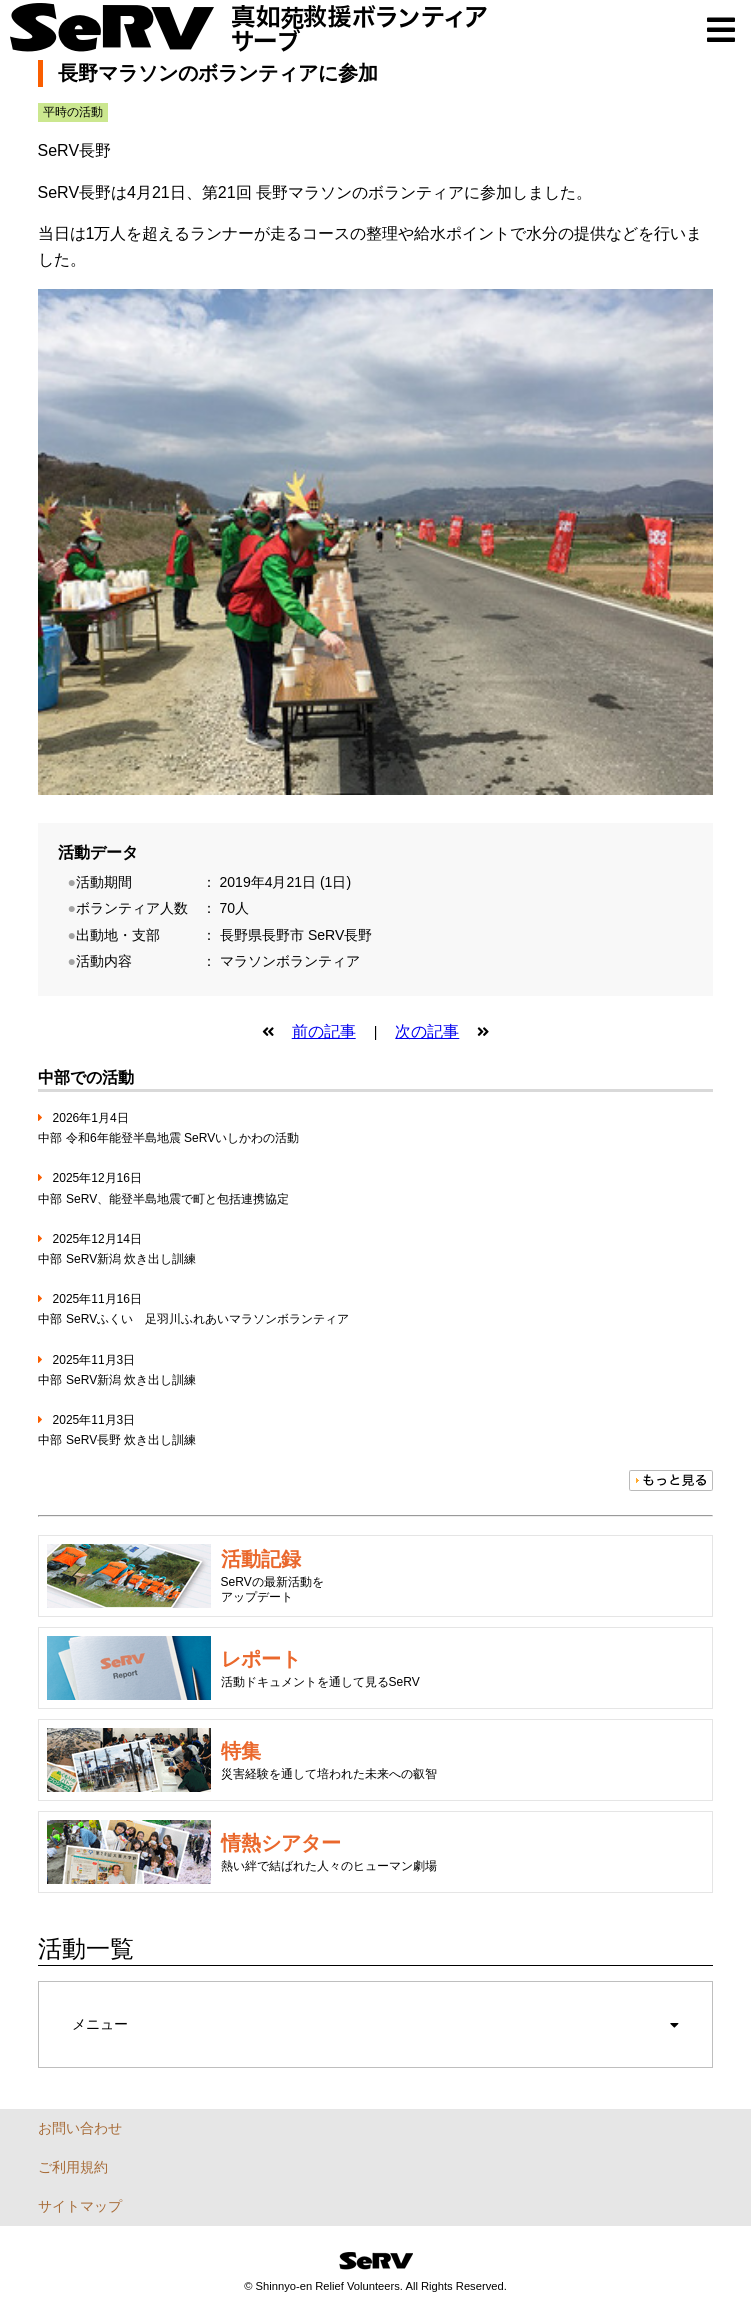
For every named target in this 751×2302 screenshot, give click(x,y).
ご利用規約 (73, 2167)
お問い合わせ (80, 2128)
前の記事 (324, 1031)
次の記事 (427, 1031)
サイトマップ (80, 2206)
